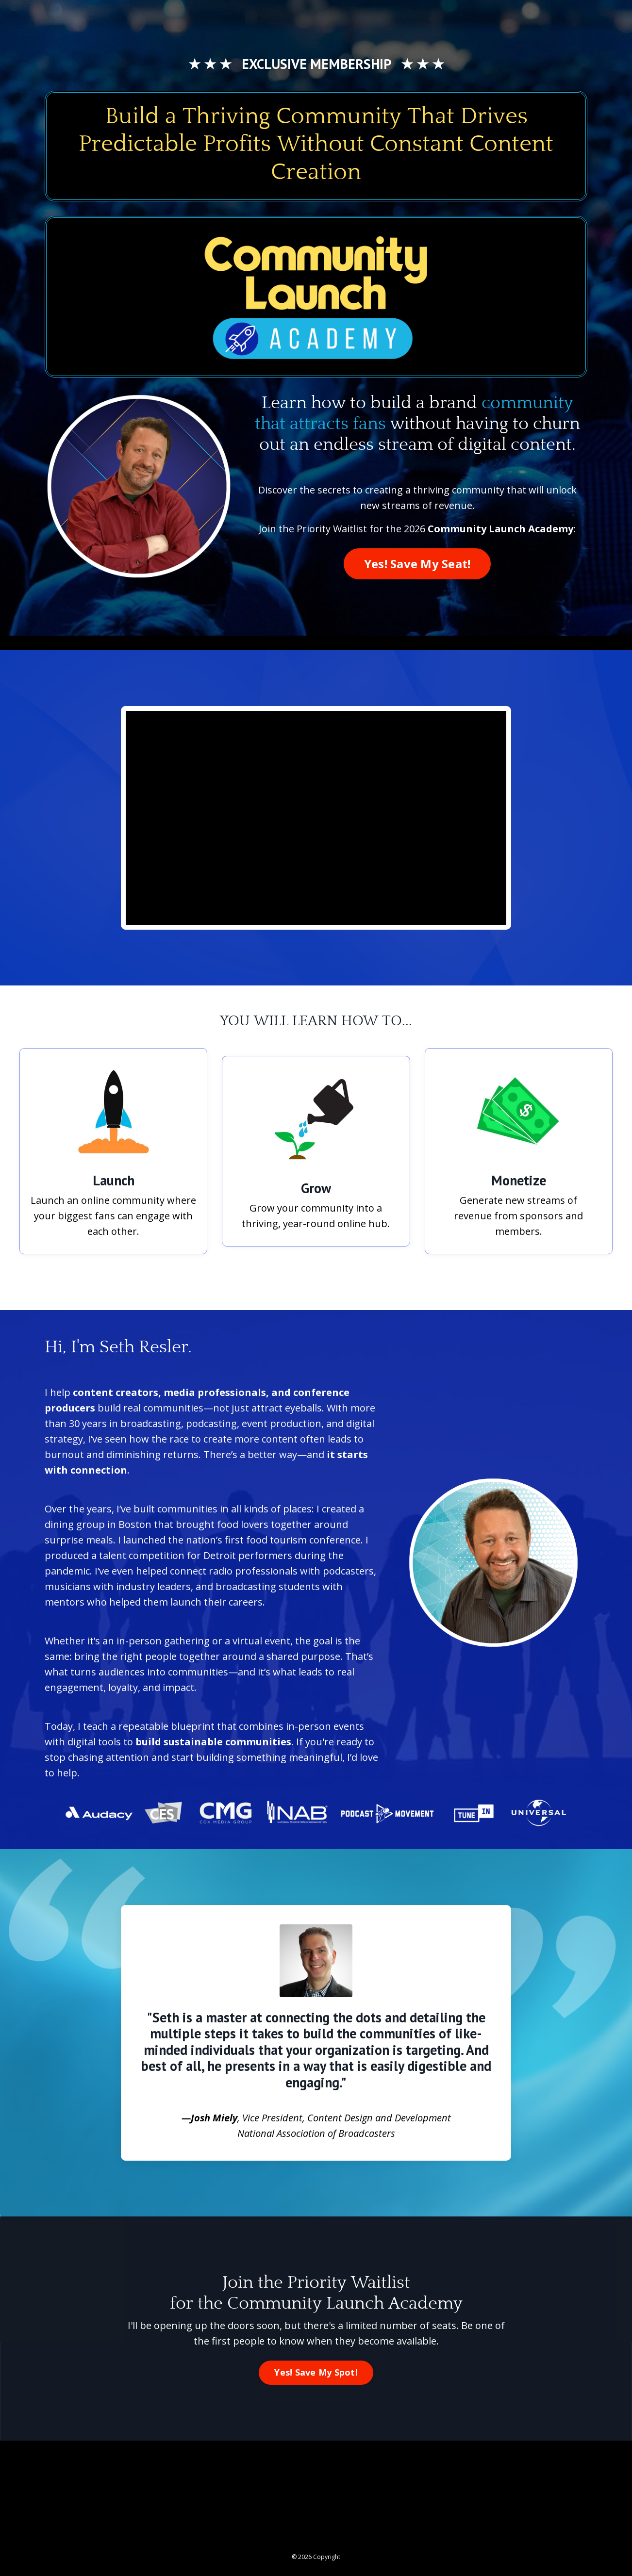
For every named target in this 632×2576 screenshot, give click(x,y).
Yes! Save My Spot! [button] (316, 2372)
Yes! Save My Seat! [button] (417, 564)
